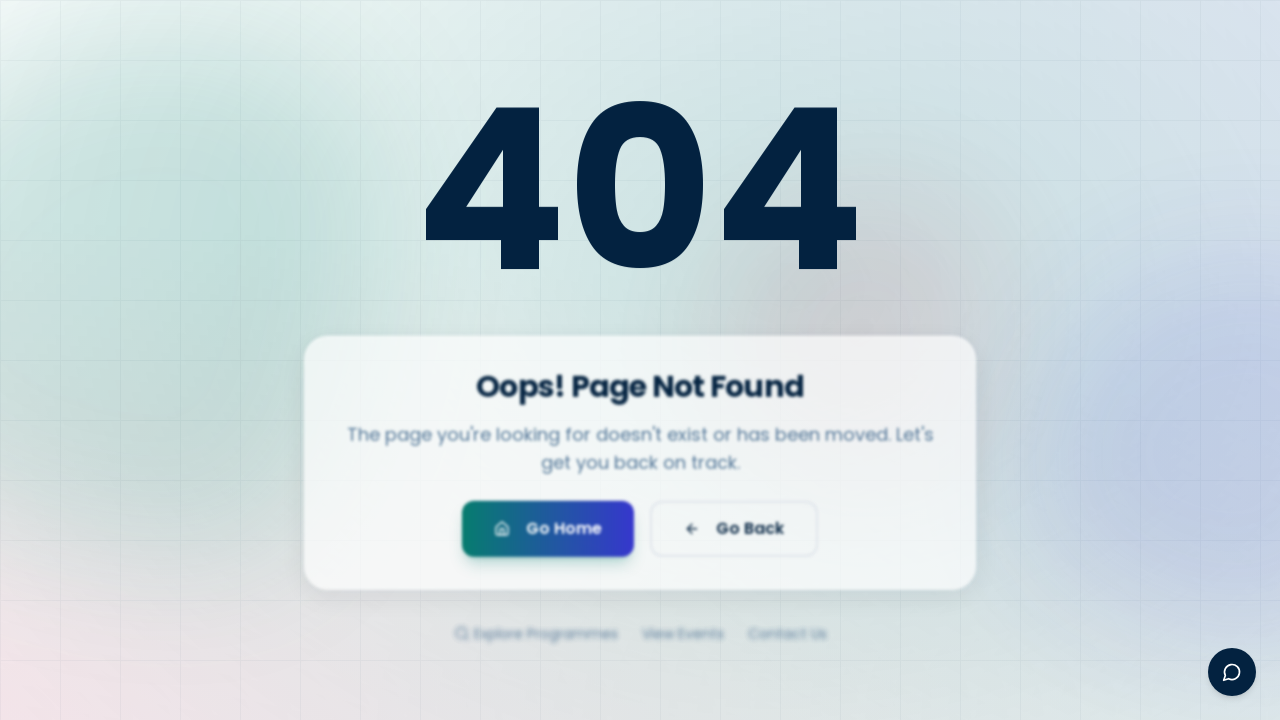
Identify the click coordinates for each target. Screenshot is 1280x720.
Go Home (548, 535)
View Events (683, 645)
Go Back (734, 535)
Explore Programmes (536, 645)
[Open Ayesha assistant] (1232, 672)
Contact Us (787, 645)
